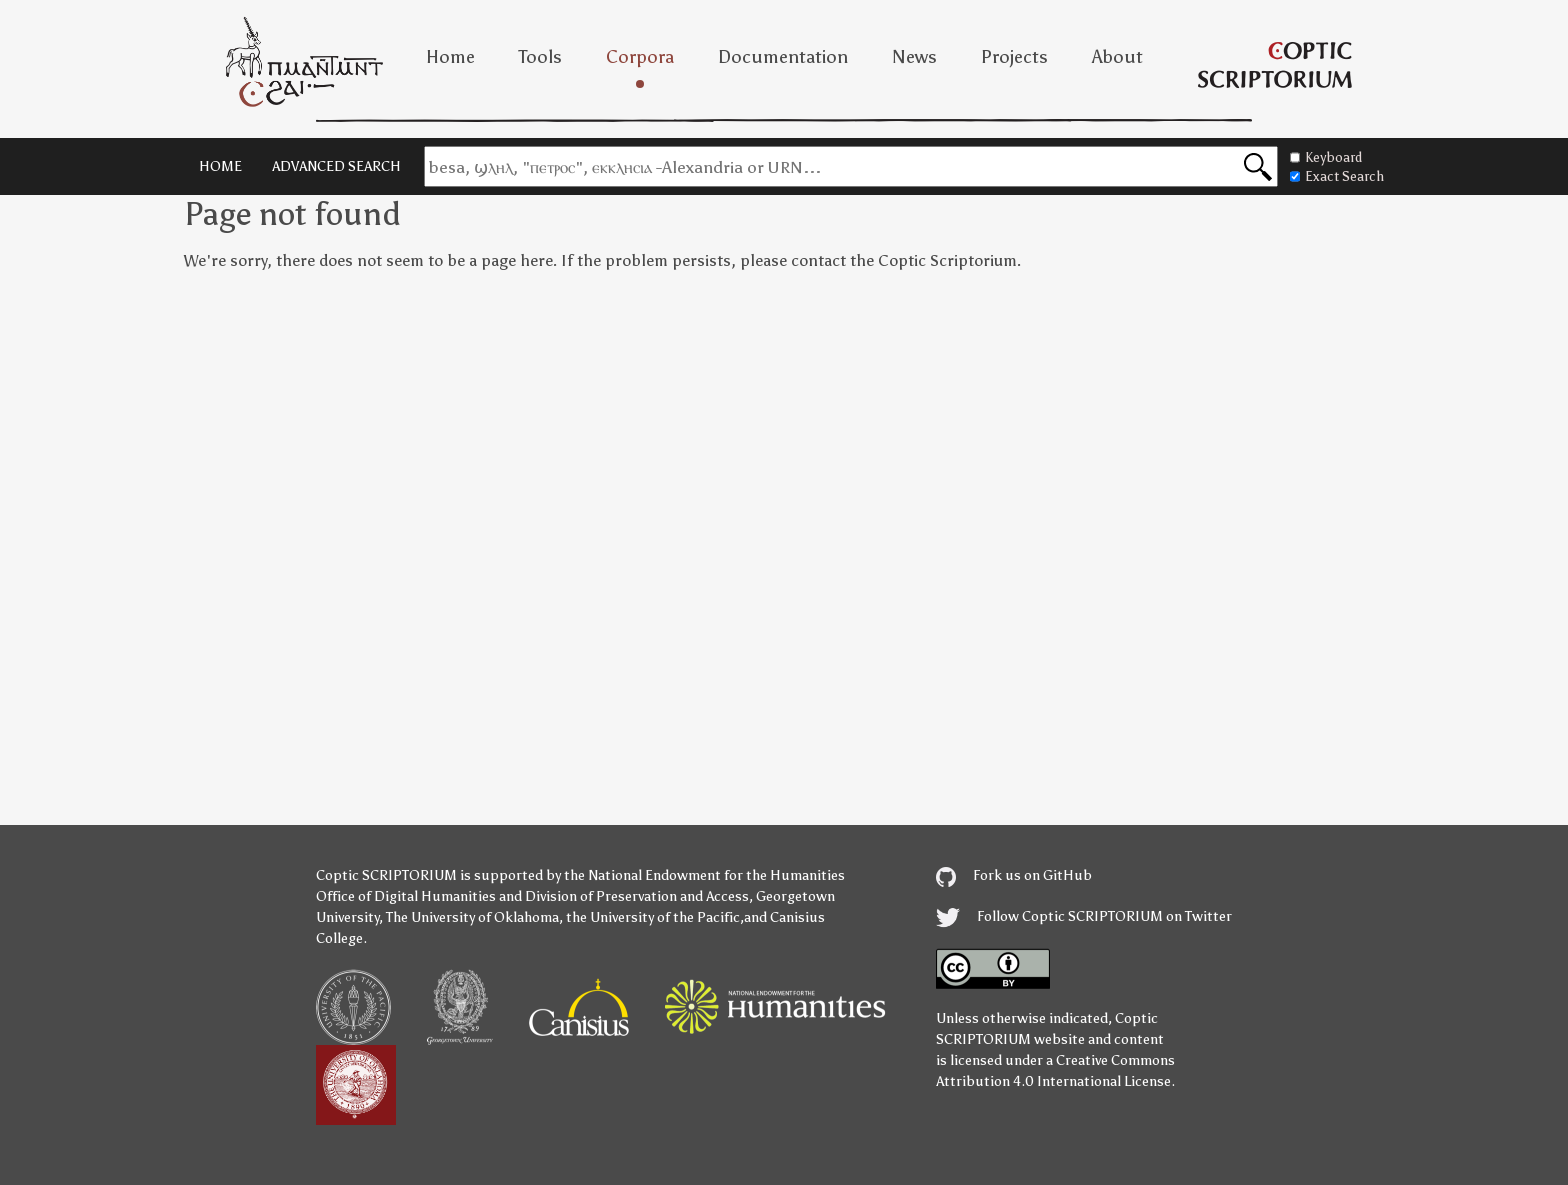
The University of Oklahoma (472, 917)
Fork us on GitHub (1014, 875)
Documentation (783, 57)
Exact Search (1337, 176)
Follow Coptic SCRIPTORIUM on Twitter (1084, 916)
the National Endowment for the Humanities (704, 875)
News (914, 57)
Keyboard (1326, 157)
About (1117, 57)
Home (450, 57)
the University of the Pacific (653, 917)
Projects (1014, 57)
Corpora (640, 57)
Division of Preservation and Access (637, 896)
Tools (540, 57)
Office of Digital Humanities (406, 896)
